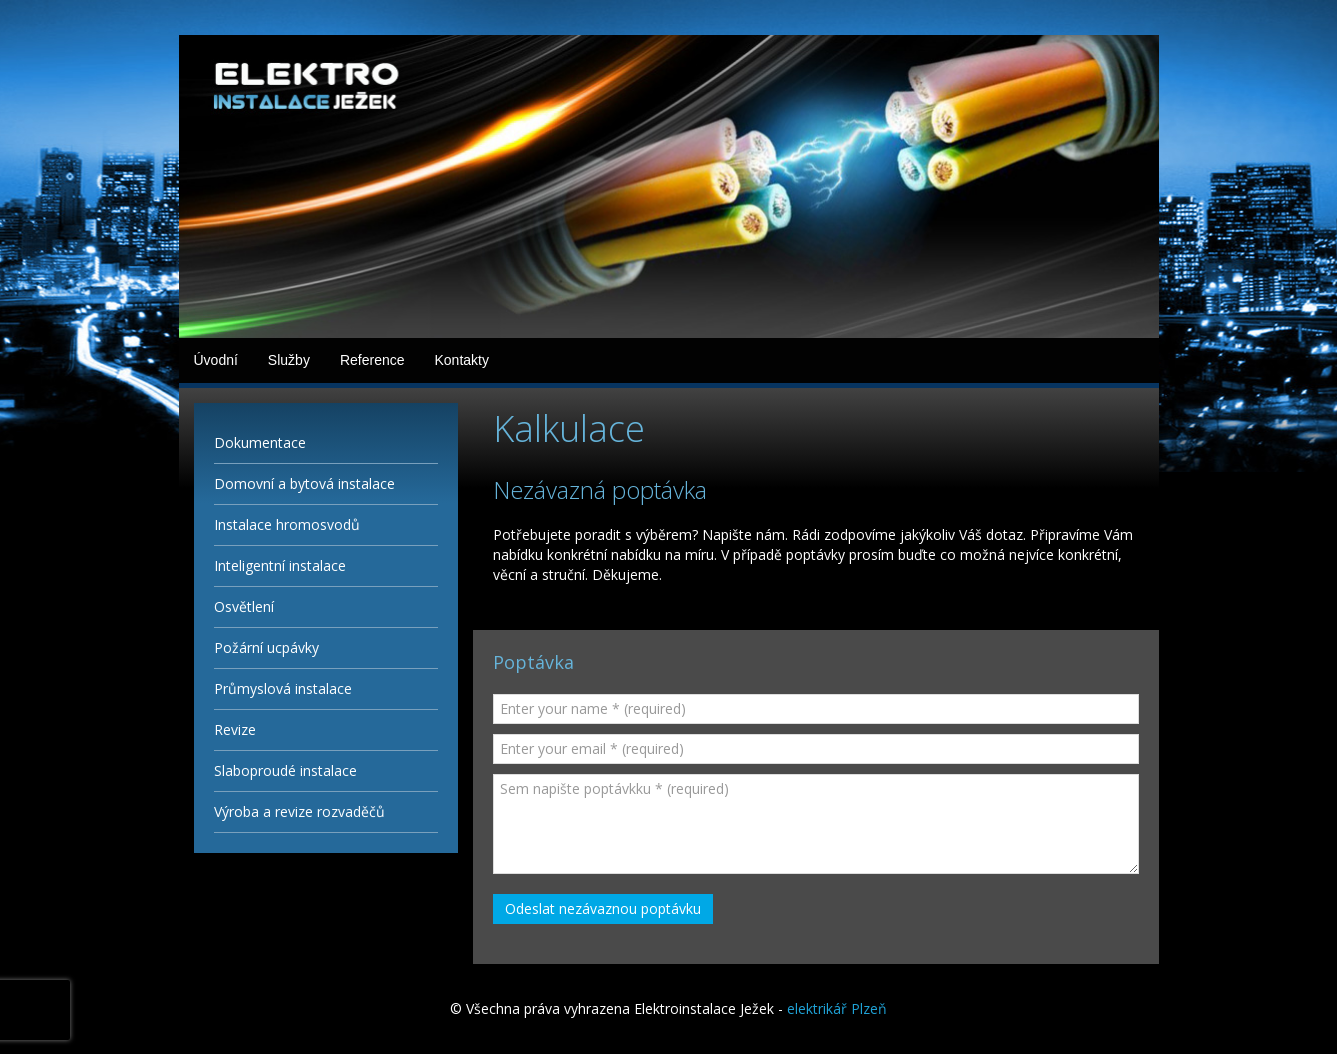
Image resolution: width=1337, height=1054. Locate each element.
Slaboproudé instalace (285, 770)
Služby (289, 360)
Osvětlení (244, 606)
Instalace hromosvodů (287, 524)
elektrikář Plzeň (837, 1008)
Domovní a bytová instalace (304, 483)
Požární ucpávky (266, 647)
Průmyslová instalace (283, 688)
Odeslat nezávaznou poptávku (603, 908)
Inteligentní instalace (280, 565)
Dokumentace (260, 442)
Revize (235, 729)
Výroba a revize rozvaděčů (299, 811)
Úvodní (216, 360)
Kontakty (461, 360)
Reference (372, 360)
